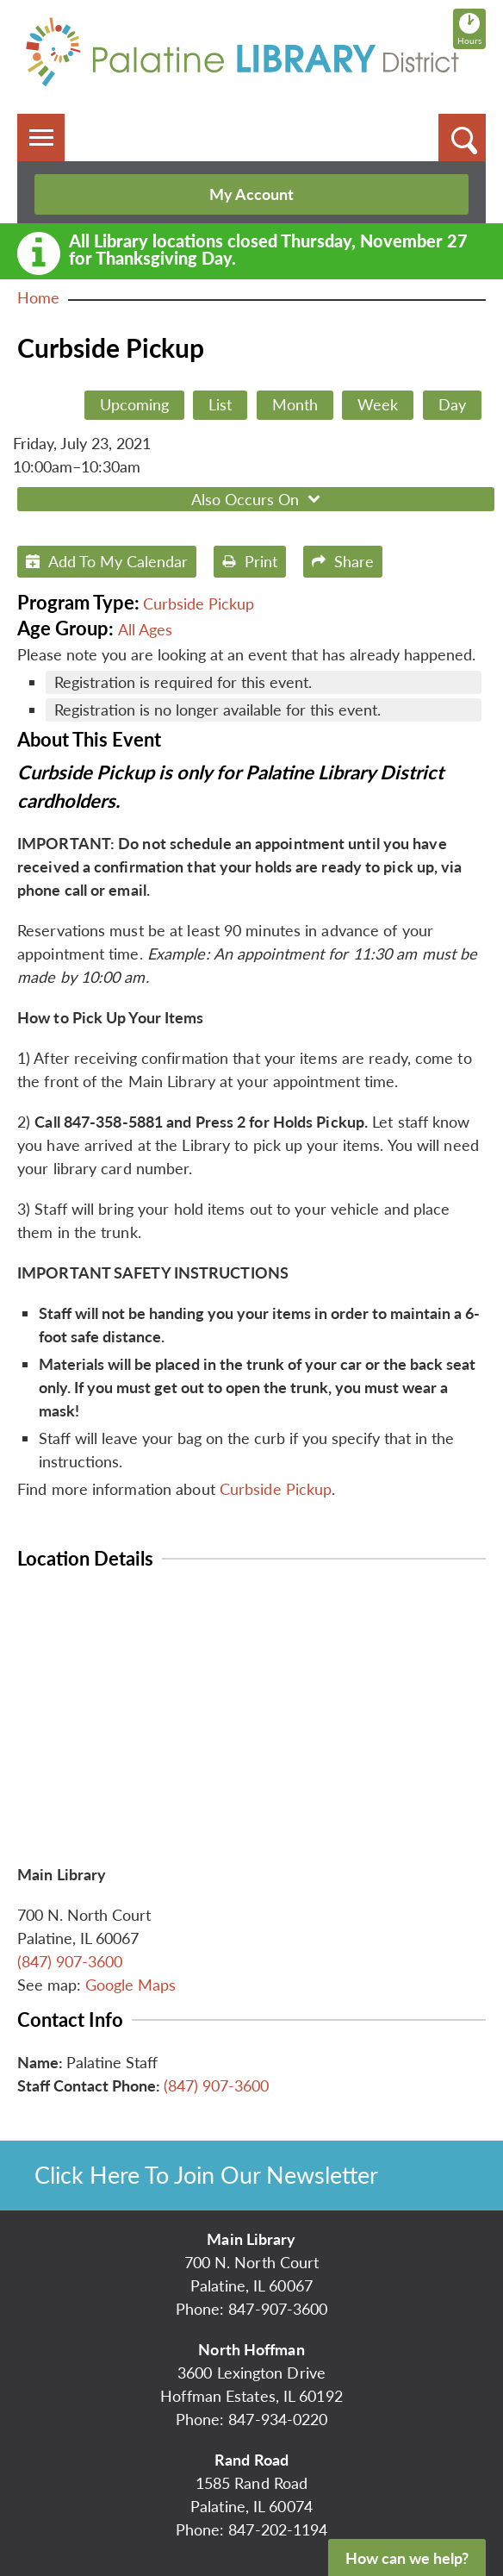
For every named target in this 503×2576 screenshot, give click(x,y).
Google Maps (130, 1984)
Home (38, 297)
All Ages (145, 629)
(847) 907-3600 (69, 1961)
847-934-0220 (277, 2419)
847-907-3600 (277, 2308)
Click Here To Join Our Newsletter (206, 2174)
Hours (471, 28)
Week (377, 404)
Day (452, 404)
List (220, 404)
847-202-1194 (277, 2529)
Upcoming (134, 404)
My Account (251, 193)
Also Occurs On (258, 499)
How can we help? (407, 2557)
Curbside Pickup (198, 603)
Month (295, 404)
